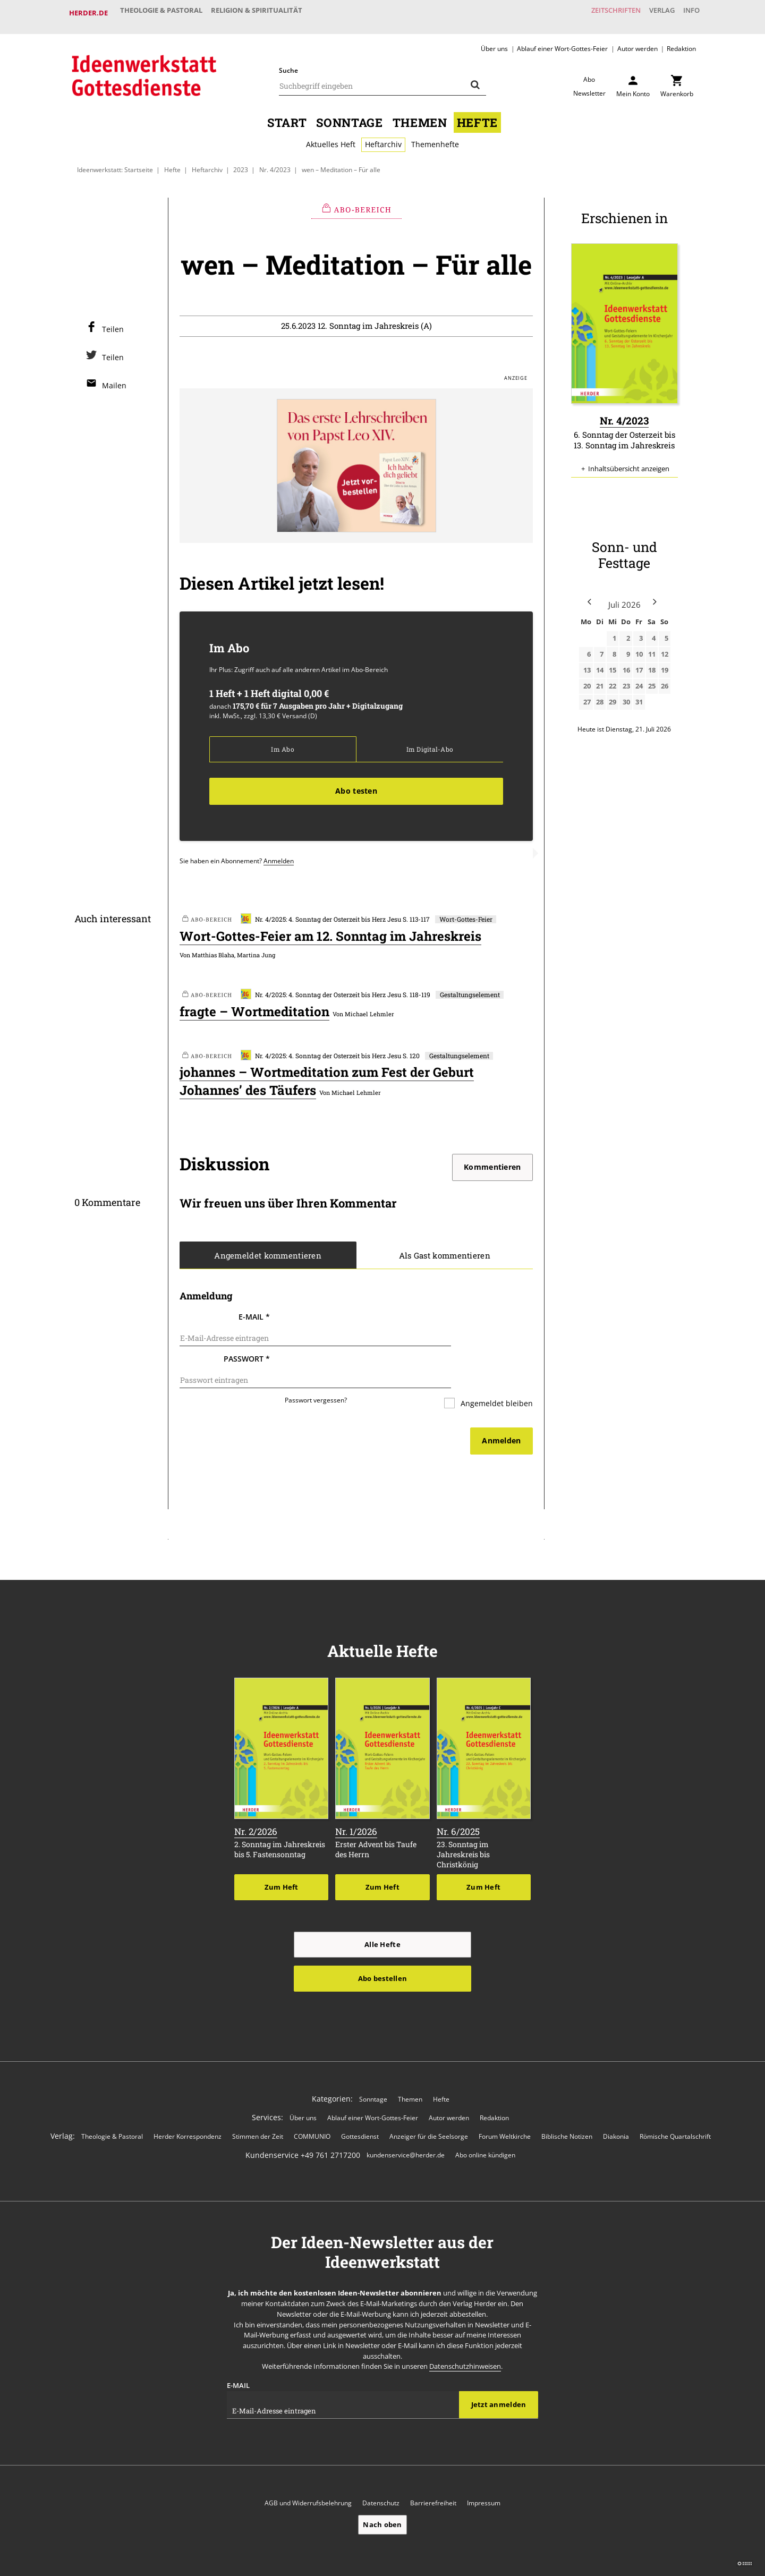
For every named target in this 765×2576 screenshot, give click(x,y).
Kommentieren (492, 1160)
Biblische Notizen (566, 2105)
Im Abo (282, 742)
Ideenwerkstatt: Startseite (115, 161)
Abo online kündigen (485, 2123)
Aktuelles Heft (330, 136)
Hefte (477, 114)
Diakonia (616, 2105)
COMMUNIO (312, 2105)
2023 (241, 161)
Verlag (651, 13)
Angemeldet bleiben (495, 1373)
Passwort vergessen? (316, 1369)
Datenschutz (381, 2472)
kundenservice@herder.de (406, 2123)
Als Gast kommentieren (444, 1249)
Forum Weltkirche (505, 2105)
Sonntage (349, 114)
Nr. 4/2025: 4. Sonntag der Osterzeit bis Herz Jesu (321, 912)
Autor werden (637, 40)
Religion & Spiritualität (267, 13)
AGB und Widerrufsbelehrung (308, 2472)
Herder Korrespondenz (188, 2105)
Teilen (113, 321)
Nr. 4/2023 (275, 161)
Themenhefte (435, 136)
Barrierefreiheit (433, 2472)
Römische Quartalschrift (675, 2105)
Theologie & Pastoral (165, 13)
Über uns (494, 40)
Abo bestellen (382, 1946)
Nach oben (382, 2493)
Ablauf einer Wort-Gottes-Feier (562, 40)
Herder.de (88, 13)
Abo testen (356, 784)
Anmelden (279, 853)
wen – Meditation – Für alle (341, 161)
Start (287, 114)
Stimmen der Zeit (257, 2105)
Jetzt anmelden (498, 2373)
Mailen (114, 377)
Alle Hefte (382, 1912)
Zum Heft (282, 1855)
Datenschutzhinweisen (465, 2335)
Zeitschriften (597, 13)
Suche (288, 62)
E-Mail (254, 1311)
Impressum (483, 2472)
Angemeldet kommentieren (267, 1249)
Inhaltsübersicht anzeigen (628, 460)
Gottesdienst (360, 2105)
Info (687, 13)
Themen (420, 114)
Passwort (247, 1341)
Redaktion (681, 40)
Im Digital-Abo (429, 742)
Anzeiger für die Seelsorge (428, 2105)
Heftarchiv (383, 136)
